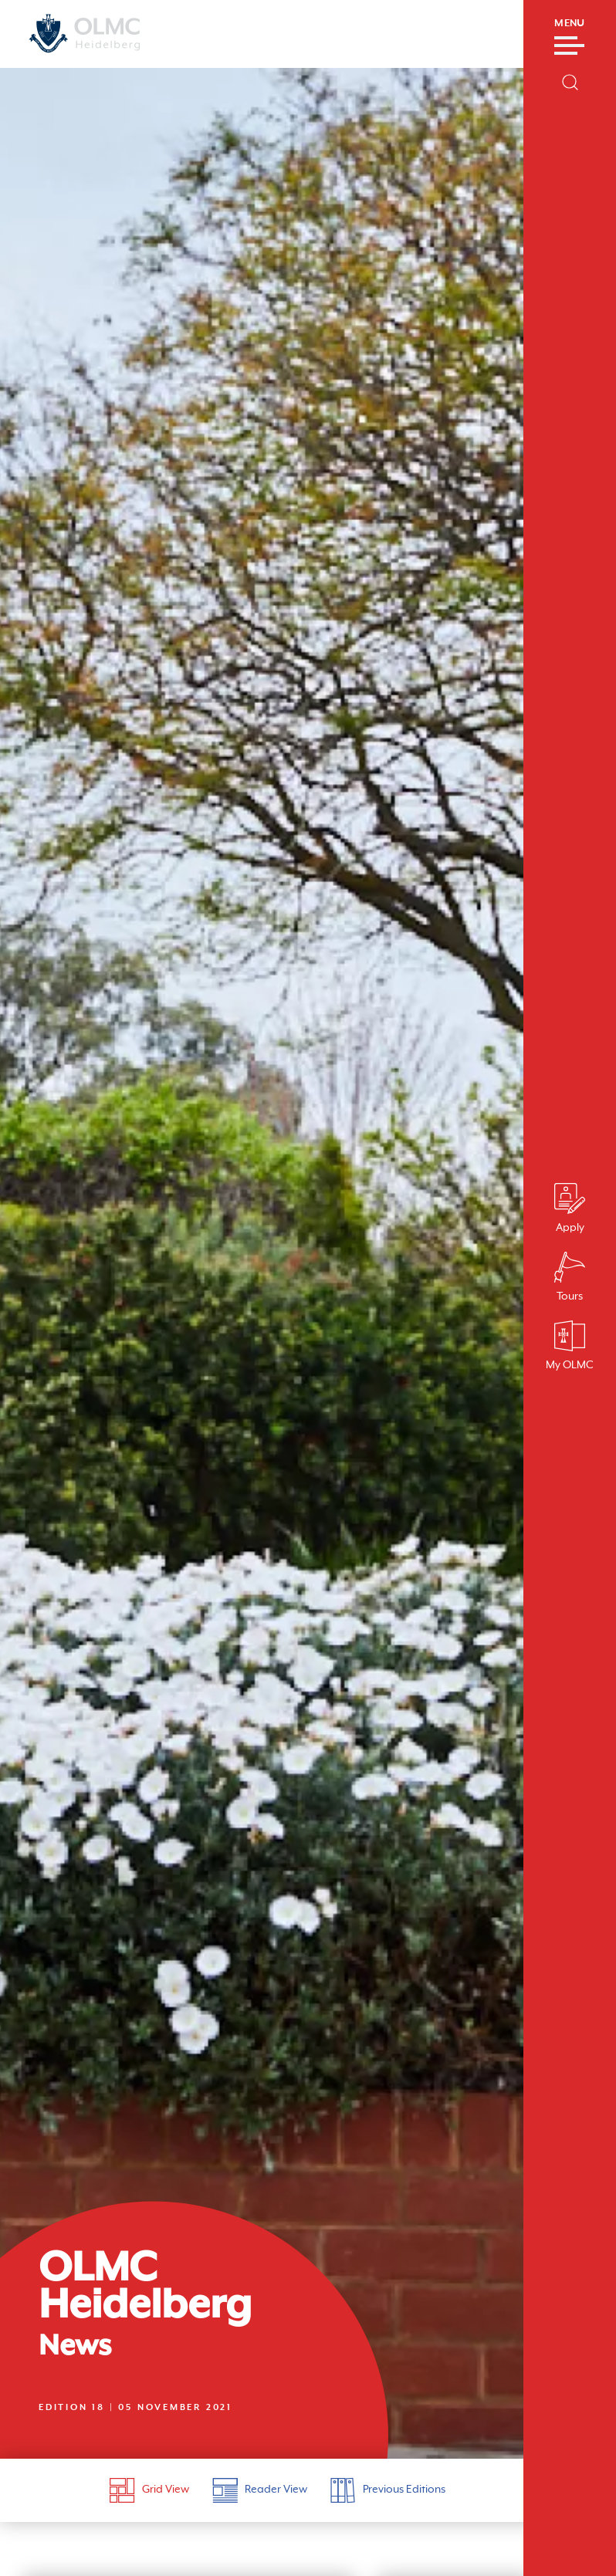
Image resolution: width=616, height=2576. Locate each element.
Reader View (259, 2490)
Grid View (149, 2490)
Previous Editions (387, 2490)
